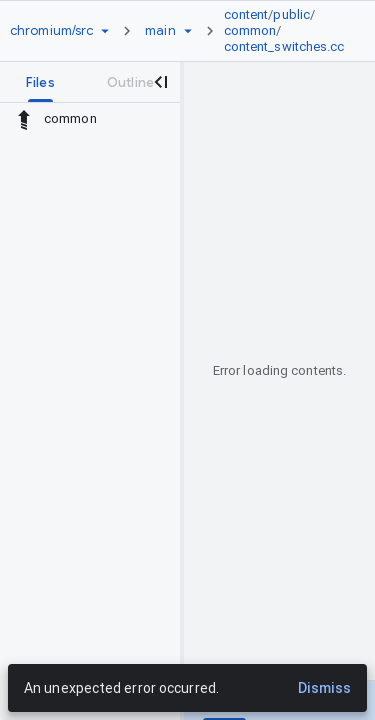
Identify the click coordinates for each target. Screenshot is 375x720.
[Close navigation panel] (160, 82)
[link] (289, 31)
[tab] (40, 82)
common (250, 30)
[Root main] (160, 31)
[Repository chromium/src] (51, 31)
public (291, 14)
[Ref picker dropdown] (188, 31)
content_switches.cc (284, 46)
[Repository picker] (105, 31)
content (246, 14)
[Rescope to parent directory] (24, 119)
